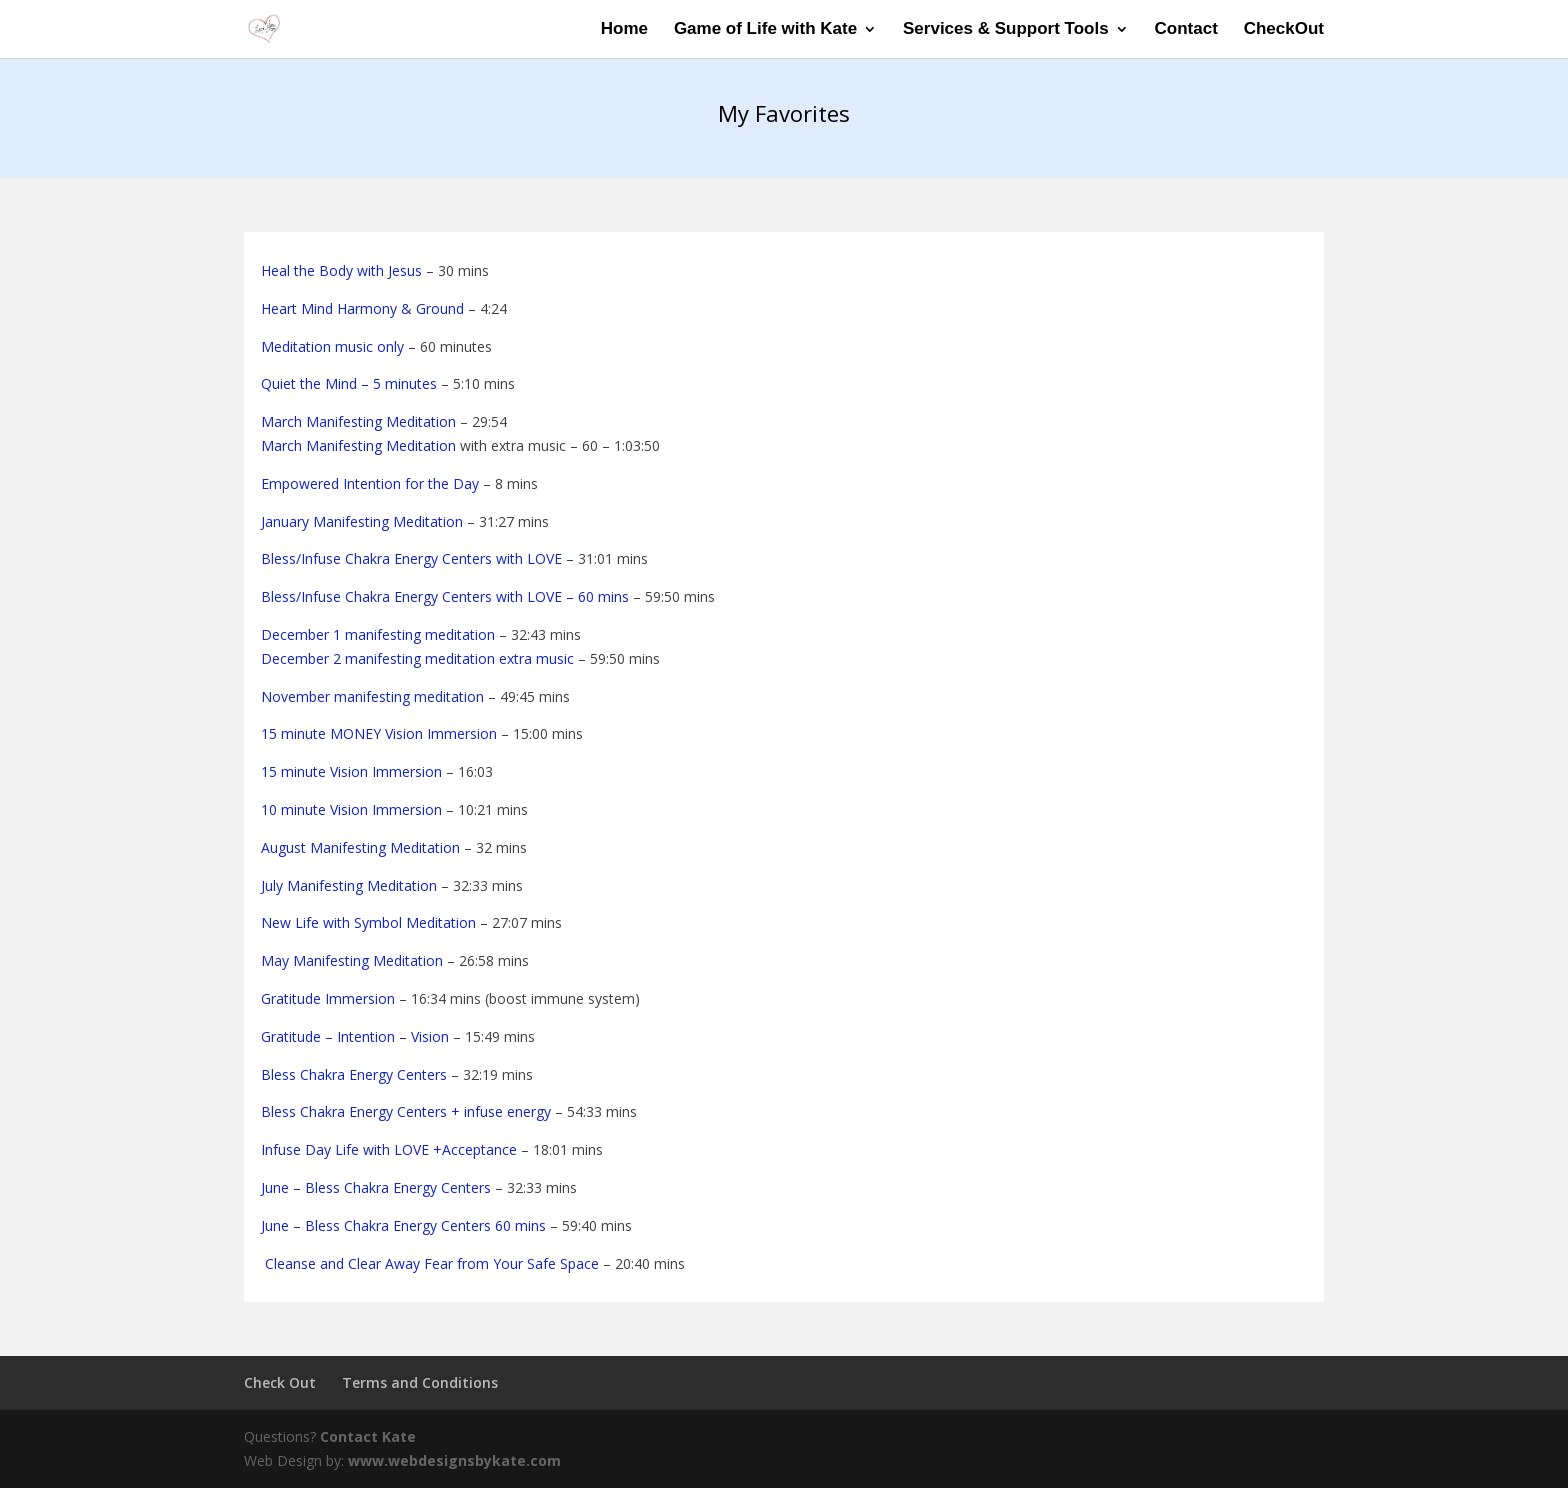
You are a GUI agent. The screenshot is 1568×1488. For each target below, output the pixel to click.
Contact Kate (368, 1436)
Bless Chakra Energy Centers (354, 1074)
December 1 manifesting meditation (378, 634)
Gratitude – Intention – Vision (355, 1036)
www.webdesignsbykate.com (454, 1460)
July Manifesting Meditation (349, 885)
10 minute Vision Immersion (351, 809)
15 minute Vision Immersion (351, 771)
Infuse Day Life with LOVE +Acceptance (389, 1149)
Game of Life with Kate (765, 30)
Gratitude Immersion (328, 998)
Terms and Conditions (420, 1382)
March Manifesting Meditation (358, 421)
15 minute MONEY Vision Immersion (379, 733)
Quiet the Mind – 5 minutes (349, 383)
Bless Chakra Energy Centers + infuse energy (406, 1111)
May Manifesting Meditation (352, 960)
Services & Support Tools (1006, 30)
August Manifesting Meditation (360, 847)
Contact (1186, 30)
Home (624, 30)
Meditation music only (332, 346)
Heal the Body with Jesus (341, 270)
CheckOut (1284, 30)
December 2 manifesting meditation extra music (417, 658)
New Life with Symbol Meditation (368, 922)
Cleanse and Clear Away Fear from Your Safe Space (430, 1263)
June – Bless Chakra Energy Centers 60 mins (403, 1225)
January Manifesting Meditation (362, 521)
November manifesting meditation (372, 696)
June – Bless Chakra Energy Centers (376, 1187)
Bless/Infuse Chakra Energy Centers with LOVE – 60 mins (445, 596)
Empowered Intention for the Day (370, 483)
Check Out (280, 1382)
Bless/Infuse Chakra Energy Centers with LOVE (411, 558)
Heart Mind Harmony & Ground (362, 308)
